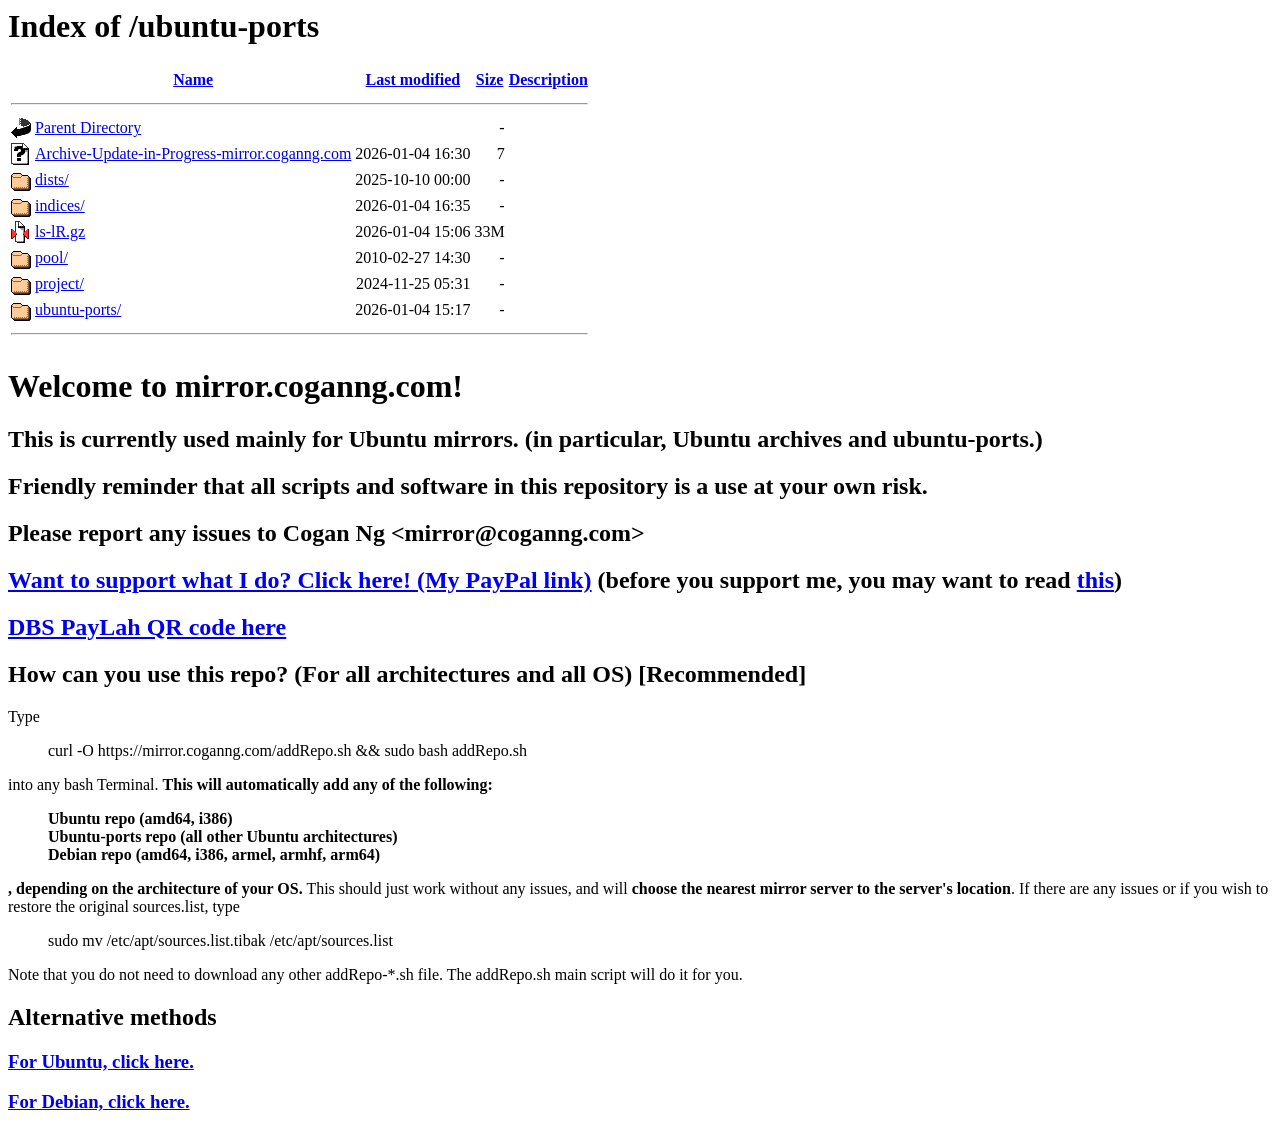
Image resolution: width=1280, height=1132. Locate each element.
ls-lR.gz (60, 231)
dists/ (52, 179)
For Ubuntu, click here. (101, 1061)
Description (548, 79)
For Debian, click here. (99, 1101)
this (1095, 580)
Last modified (413, 79)
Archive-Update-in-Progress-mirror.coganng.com (193, 153)
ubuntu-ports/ (78, 309)
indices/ (60, 205)
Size (490, 79)
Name (193, 79)
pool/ (51, 257)
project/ (59, 283)
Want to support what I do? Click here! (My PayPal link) (300, 580)
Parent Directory (88, 127)
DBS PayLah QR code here (147, 627)
